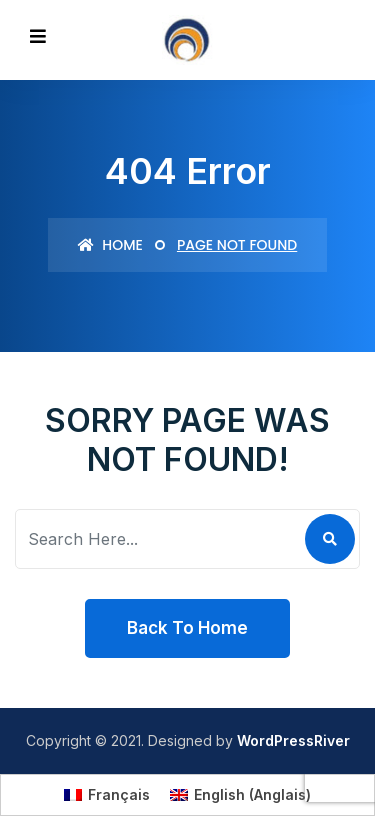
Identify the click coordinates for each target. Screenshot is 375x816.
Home (110, 245)
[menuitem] (107, 795)
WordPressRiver (293, 740)
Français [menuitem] (119, 794)
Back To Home (187, 628)
